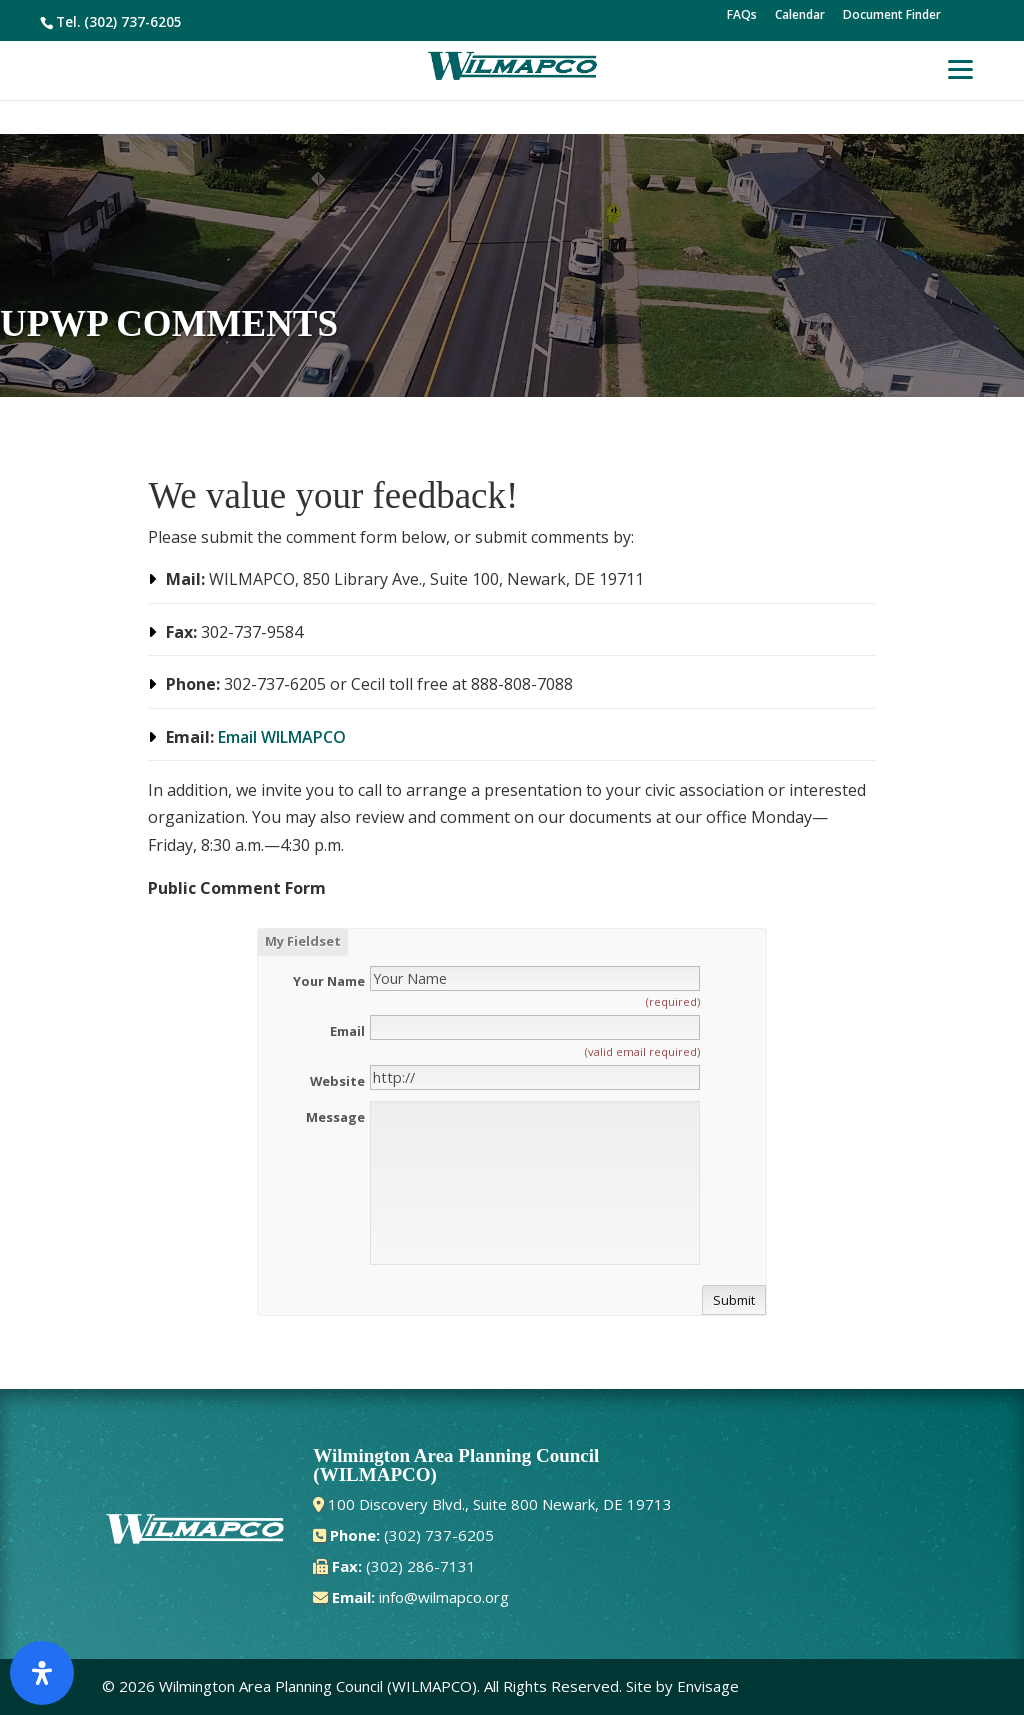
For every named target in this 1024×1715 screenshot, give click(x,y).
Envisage (708, 1686)
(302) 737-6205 (133, 22)
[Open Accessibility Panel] (42, 1673)
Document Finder (892, 16)
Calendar (800, 16)
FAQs (742, 16)
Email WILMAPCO (282, 737)
